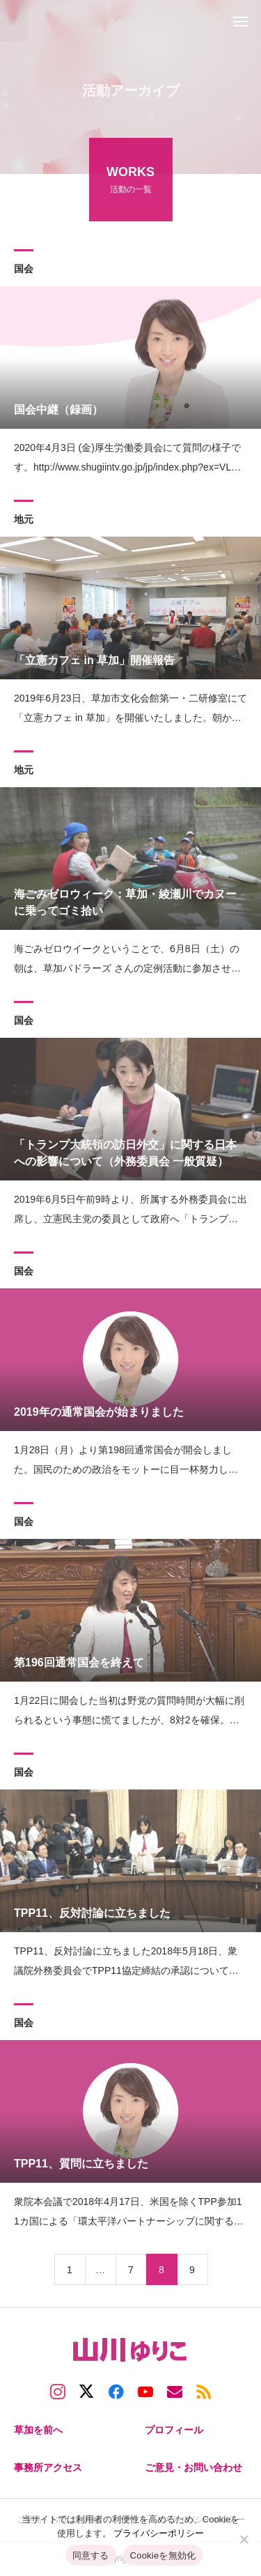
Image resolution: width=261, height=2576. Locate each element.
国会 (23, 270)
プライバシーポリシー (158, 2533)
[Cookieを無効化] (244, 2539)
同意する (90, 2555)
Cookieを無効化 (163, 2555)
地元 (23, 521)
